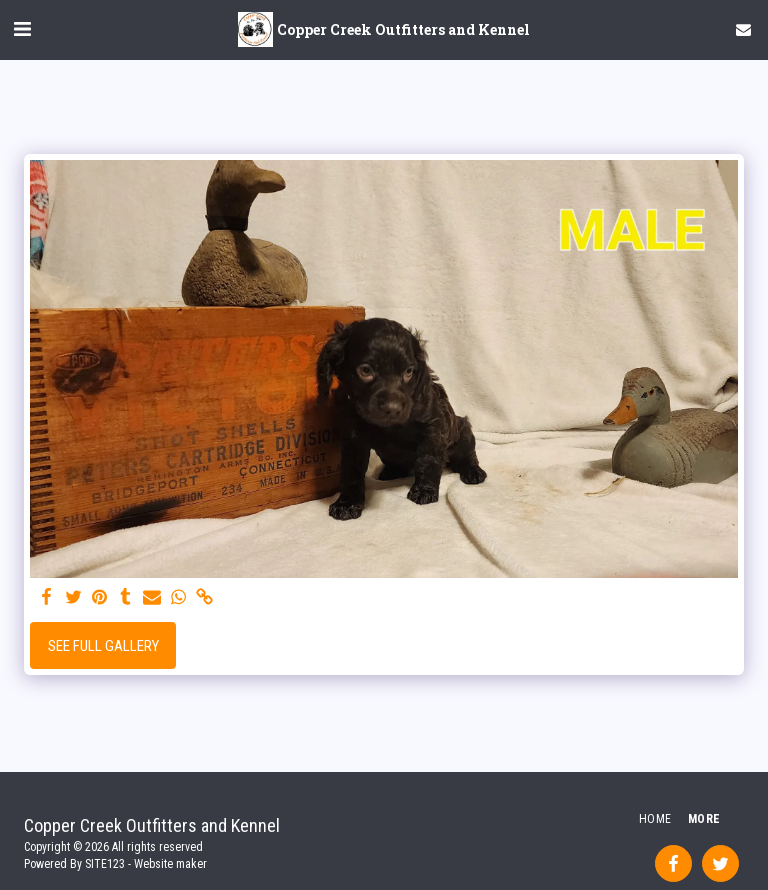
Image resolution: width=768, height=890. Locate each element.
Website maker (170, 864)
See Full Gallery (103, 646)
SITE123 (105, 864)
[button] (22, 29)
